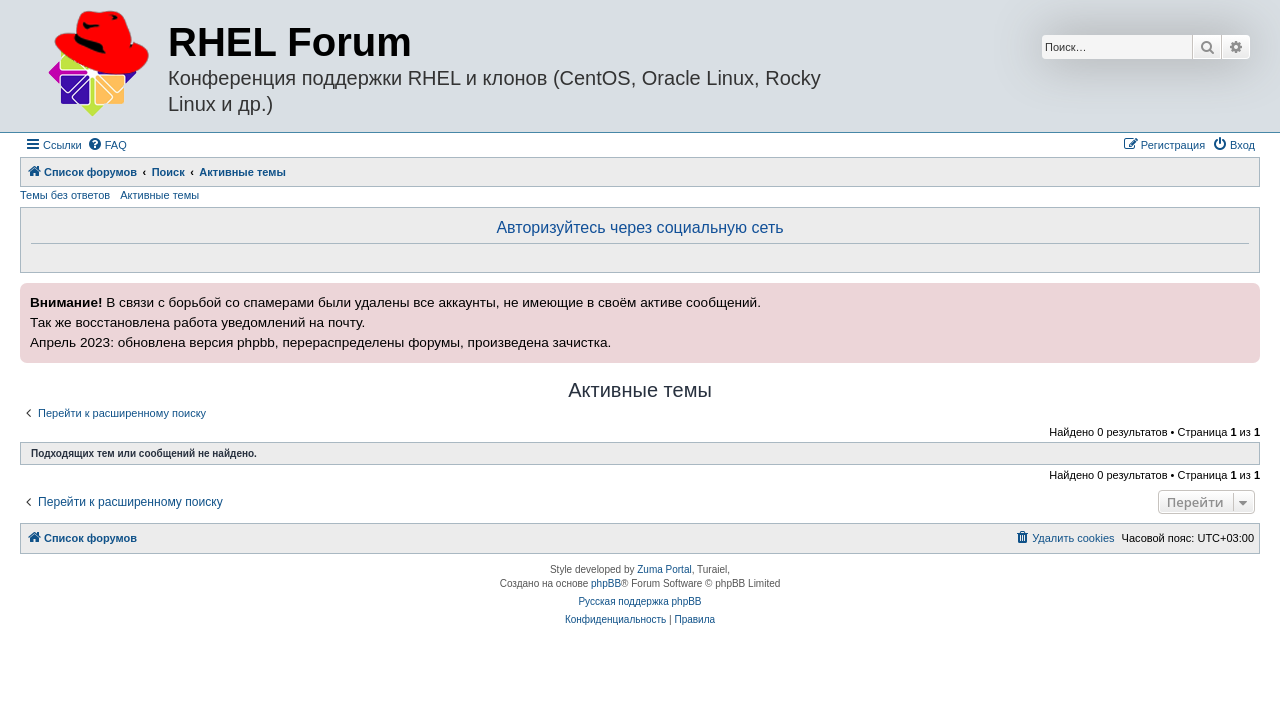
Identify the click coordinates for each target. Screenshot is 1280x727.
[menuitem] (107, 145)
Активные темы (159, 195)
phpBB (606, 583)
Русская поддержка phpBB (639, 601)
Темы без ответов (65, 195)
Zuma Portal (664, 569)
